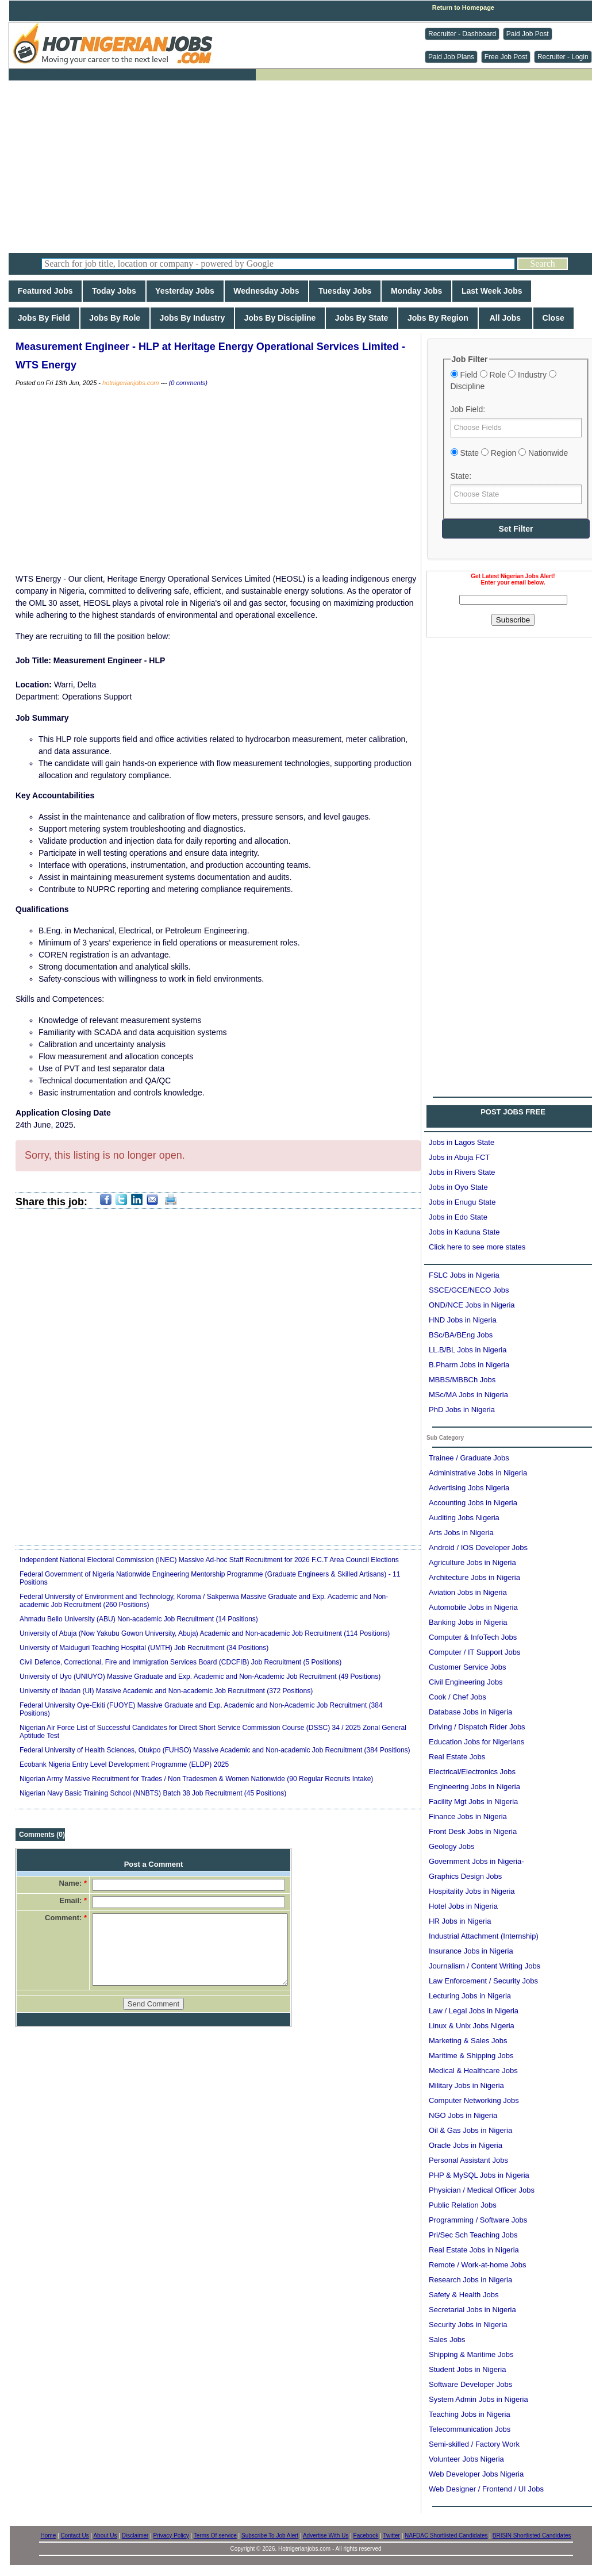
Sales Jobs (447, 2339)
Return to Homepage (463, 7)
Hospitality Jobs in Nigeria (472, 1891)
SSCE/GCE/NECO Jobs (469, 1290)
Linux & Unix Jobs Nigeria (471, 2025)
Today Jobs (113, 290)
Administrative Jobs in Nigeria (478, 1472)
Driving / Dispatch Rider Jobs (477, 1727)
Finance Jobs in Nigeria (468, 1816)
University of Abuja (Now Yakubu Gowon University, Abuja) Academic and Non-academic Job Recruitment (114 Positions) (205, 1633)
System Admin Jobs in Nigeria (478, 2399)
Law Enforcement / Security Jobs (483, 1981)
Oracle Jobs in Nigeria (465, 2145)
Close (553, 317)
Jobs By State (361, 317)
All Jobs (505, 317)
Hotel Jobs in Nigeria (463, 1906)
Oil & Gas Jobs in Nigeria (470, 2130)
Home (48, 2535)
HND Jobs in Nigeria (463, 1320)
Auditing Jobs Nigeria (464, 1517)
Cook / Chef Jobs (457, 1697)
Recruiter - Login (563, 57)
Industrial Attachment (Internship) (484, 1936)
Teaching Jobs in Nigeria (469, 2414)
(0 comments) (188, 382)
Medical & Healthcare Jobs (473, 2070)
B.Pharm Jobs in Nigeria (469, 1364)
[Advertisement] (304, 166)
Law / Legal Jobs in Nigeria (473, 2010)
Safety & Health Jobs (463, 2294)
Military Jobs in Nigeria (466, 2085)
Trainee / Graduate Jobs (469, 1458)
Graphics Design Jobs (465, 1876)
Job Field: (468, 409)
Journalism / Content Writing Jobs (484, 1966)
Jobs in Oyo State (458, 1187)
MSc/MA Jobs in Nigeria (468, 1394)
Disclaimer (135, 2535)
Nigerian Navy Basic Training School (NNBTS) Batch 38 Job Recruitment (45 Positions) (153, 1793)
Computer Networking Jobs (474, 2100)
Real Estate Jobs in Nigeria (474, 2250)
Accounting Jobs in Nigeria (473, 1502)
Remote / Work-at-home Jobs (477, 2264)
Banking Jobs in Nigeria (468, 1622)
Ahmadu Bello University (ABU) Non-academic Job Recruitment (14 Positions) (139, 1619)
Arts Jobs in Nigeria (461, 1532)
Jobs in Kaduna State (464, 1232)
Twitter (391, 2535)
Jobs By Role (115, 317)
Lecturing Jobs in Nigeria (470, 1995)
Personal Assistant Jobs (468, 2160)
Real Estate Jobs (457, 1756)
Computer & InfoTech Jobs (473, 1637)
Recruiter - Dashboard (462, 34)
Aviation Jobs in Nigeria (468, 1592)
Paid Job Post (527, 34)
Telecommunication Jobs (469, 2429)
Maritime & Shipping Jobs (471, 2055)
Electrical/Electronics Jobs (472, 1771)
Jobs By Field (44, 317)
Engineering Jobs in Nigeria (474, 1786)
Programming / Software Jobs (478, 2220)
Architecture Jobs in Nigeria (474, 1577)
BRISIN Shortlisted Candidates (532, 2535)
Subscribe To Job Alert (269, 2535)
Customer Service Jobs (467, 1667)
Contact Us (74, 2535)
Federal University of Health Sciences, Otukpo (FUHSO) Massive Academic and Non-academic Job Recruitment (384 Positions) (215, 1750)
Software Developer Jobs (470, 2384)
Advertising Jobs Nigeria (469, 1487)
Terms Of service (215, 2535)
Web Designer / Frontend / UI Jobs (486, 2489)
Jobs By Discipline (280, 317)
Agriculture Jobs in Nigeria (472, 1562)
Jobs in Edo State (458, 1217)
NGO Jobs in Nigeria (463, 2115)
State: (461, 475)
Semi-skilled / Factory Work (474, 2444)
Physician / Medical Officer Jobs (482, 2190)
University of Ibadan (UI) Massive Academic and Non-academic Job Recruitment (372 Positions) (166, 1691)
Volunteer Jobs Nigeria (466, 2459)
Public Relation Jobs (463, 2205)
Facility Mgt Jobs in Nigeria (473, 1801)
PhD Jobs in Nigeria (462, 1409)
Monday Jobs (416, 290)
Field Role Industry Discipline (503, 380)
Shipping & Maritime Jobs (471, 2354)
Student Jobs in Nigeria (467, 2369)
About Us (105, 2535)
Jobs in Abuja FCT (459, 1157)
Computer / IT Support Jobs (474, 1652)
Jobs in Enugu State (462, 1202)
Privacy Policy (171, 2535)
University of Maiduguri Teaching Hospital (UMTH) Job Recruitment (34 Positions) (144, 1648)
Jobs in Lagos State (461, 1142)
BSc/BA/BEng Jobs (461, 1335)
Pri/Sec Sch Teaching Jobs (473, 2235)
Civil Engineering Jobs (466, 1682)
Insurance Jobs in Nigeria (471, 1951)
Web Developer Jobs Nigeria (476, 2474)
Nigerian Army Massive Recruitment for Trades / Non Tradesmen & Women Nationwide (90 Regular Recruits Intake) (196, 1779)
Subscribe (513, 620)
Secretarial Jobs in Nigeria (472, 2309)
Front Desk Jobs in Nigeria (473, 1831)
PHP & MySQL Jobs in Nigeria (479, 2175)
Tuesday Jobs (345, 290)
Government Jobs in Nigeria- (476, 1861)
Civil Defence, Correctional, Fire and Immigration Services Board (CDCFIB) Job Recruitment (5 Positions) (180, 1662)
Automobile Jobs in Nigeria (473, 1607)
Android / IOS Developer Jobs (478, 1547)
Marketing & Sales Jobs (468, 2040)
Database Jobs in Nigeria (470, 1712)
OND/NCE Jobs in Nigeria (472, 1305)
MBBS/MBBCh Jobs (462, 1379)
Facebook (366, 2535)
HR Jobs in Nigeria (460, 1921)
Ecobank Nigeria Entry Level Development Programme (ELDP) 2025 (124, 1764)
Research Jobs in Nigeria (470, 2279)
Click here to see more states (477, 1247)
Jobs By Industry (192, 317)
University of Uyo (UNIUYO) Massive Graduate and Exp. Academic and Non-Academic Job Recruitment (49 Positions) (200, 1677)
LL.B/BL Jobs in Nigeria (467, 1349)
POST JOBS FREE (512, 1112)
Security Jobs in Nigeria (468, 2324)
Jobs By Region (437, 317)
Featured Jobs (45, 290)
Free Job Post (506, 57)
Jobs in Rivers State (462, 1172)
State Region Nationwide (509, 452)
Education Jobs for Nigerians (476, 1741)
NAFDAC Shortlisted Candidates (446, 2535)
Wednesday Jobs (266, 290)
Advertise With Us (325, 2535)
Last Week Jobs (491, 290)
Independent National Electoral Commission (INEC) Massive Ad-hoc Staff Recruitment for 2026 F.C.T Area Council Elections (209, 1560)
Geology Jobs (452, 1846)
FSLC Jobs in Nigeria (464, 1275)
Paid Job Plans (451, 57)
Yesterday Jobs (185, 290)
